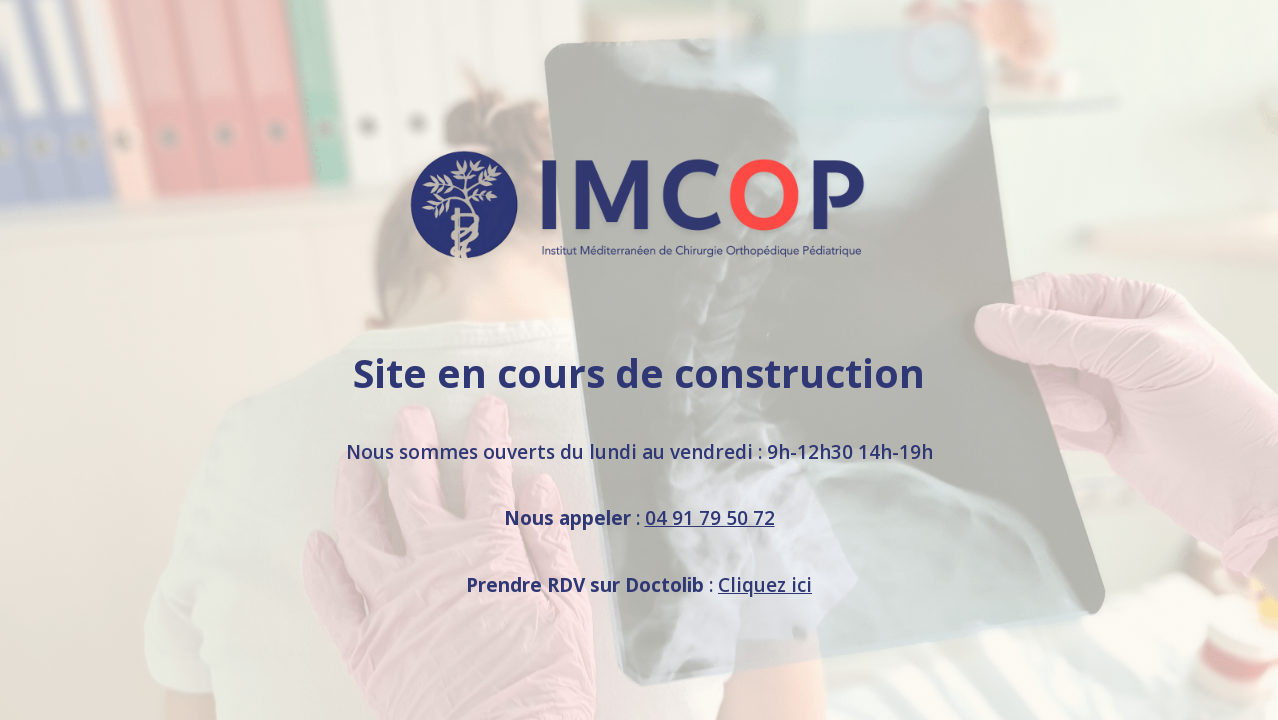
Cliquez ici (765, 585)
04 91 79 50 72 (710, 518)
